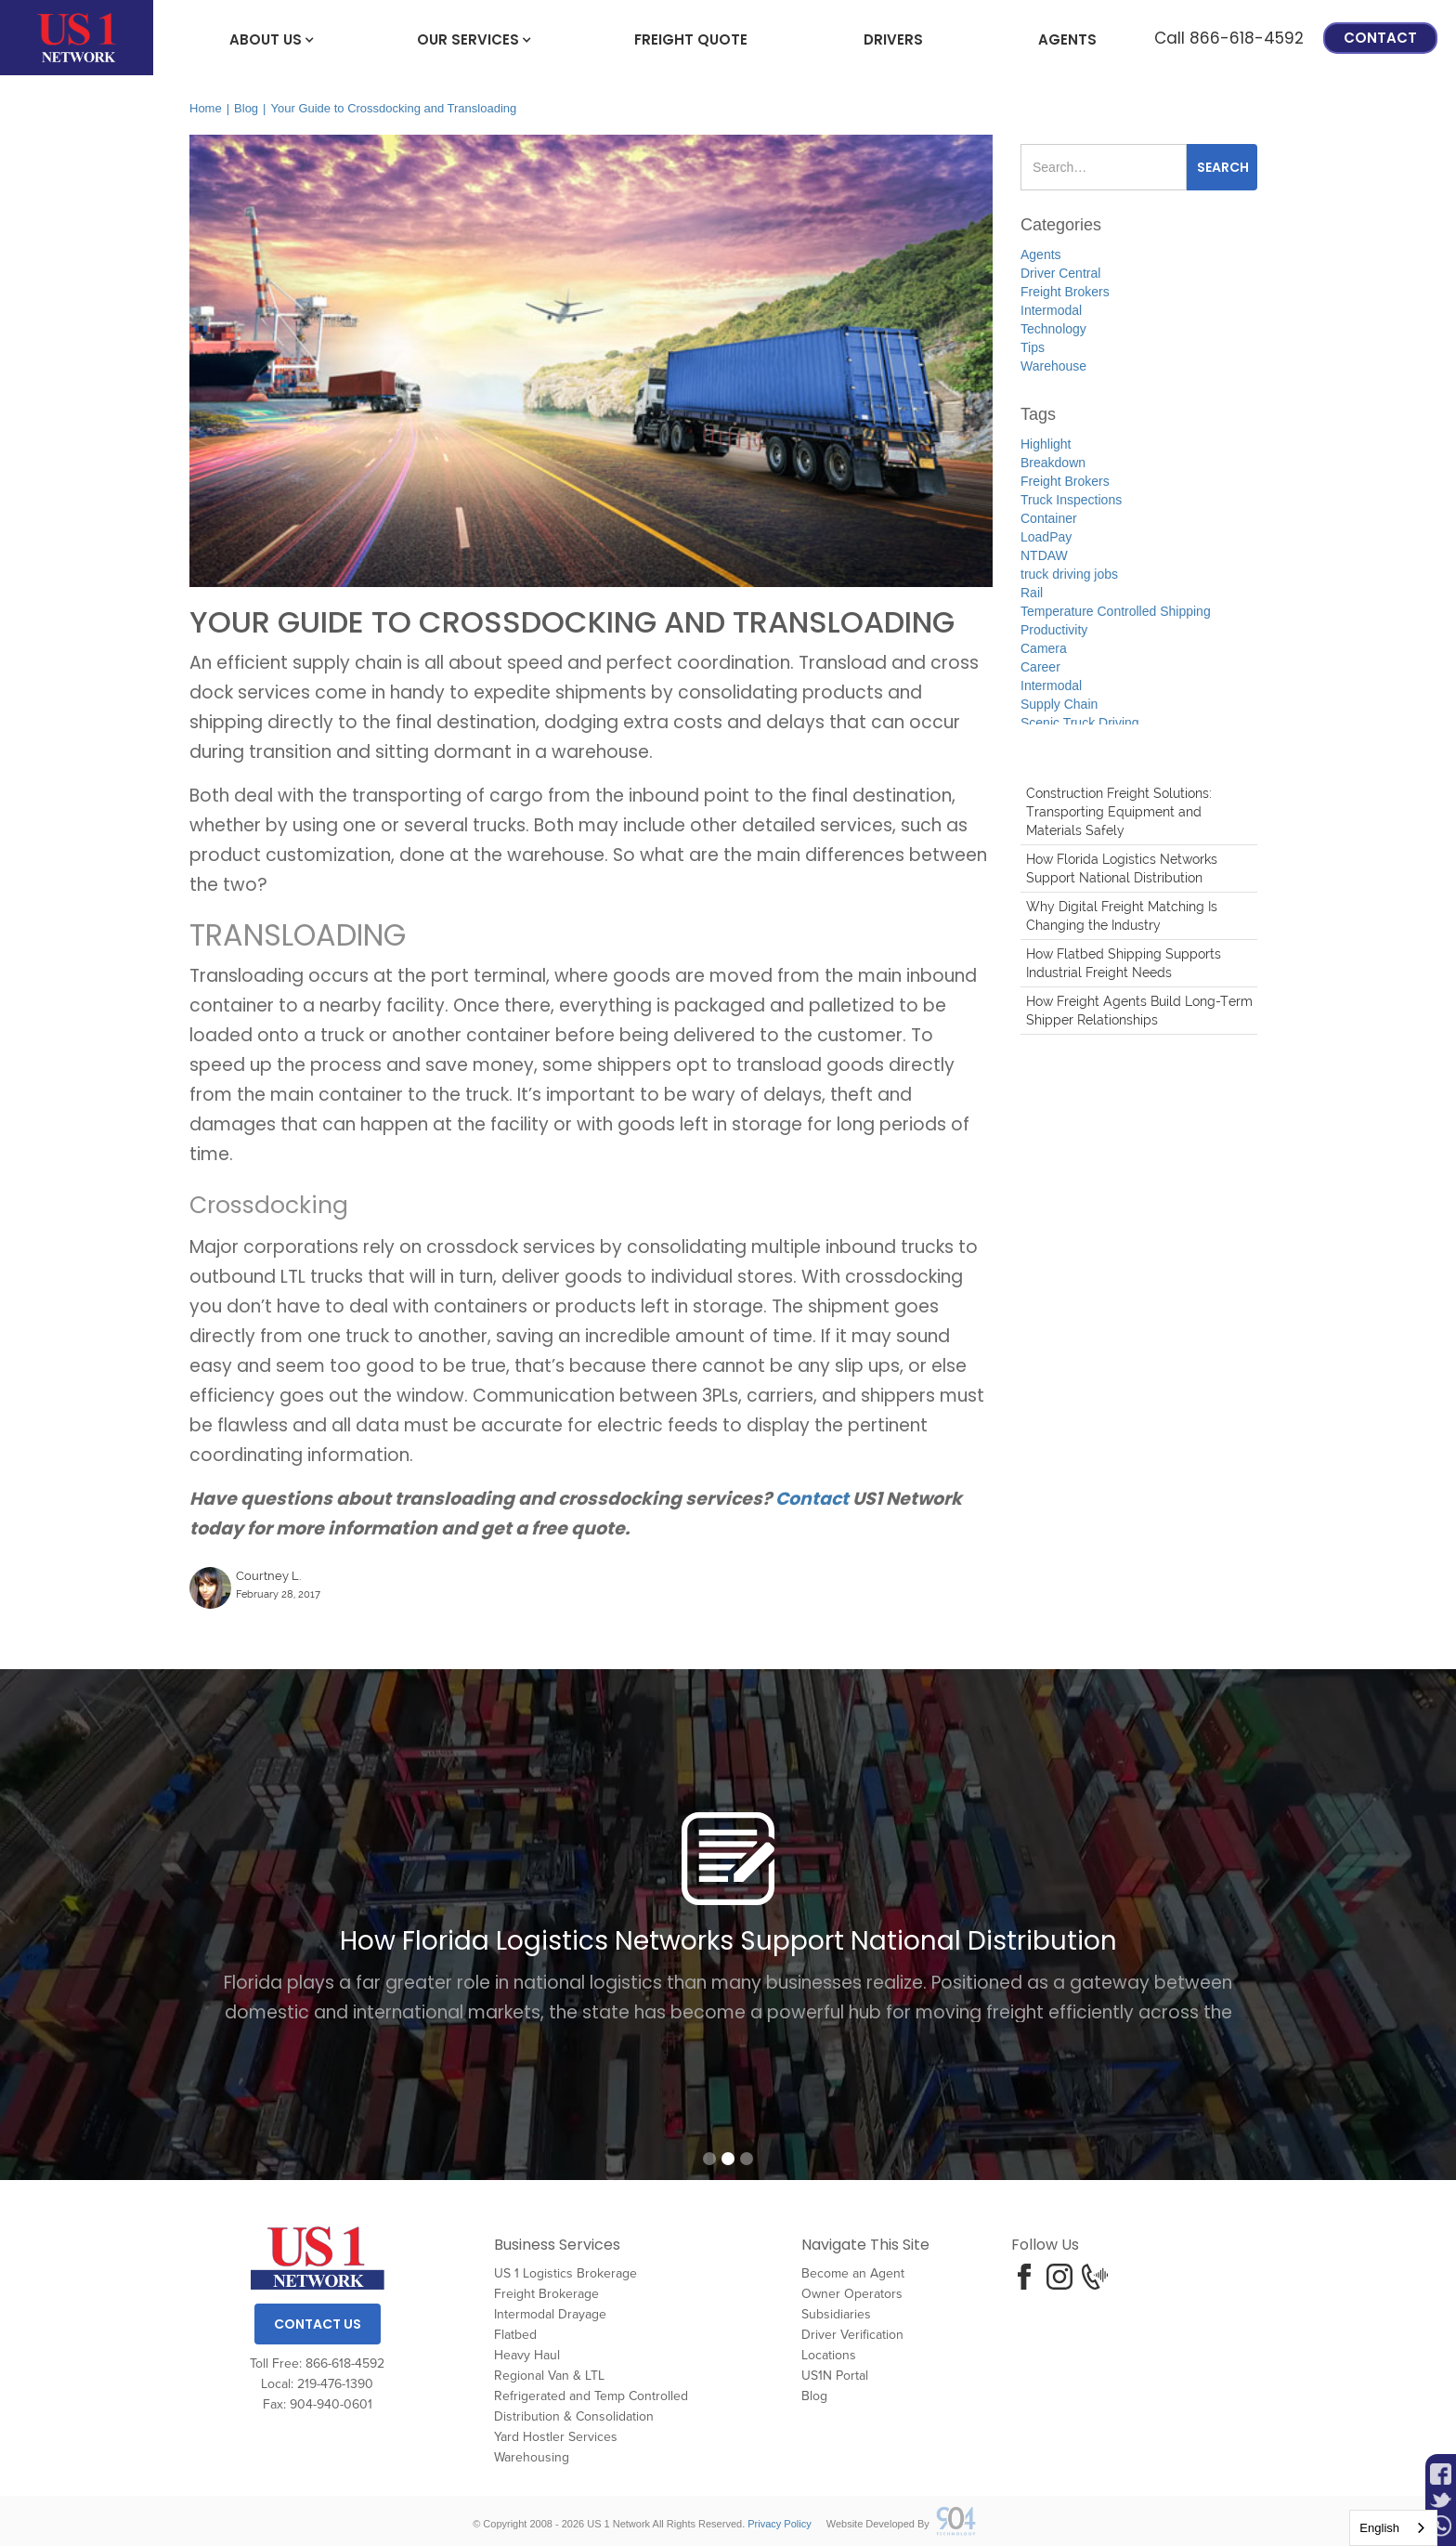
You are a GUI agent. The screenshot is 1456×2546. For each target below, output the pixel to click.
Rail (1031, 592)
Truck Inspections (1071, 499)
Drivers (893, 39)
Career (1040, 666)
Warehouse (1053, 366)
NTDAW (1044, 555)
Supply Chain (1059, 704)
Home (205, 108)
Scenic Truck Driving (1079, 722)
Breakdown (1053, 462)
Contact (1380, 37)
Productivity (1053, 629)
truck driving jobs (1069, 574)
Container (1048, 518)
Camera (1043, 648)
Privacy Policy (779, 2523)
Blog (246, 108)
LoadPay (1046, 536)
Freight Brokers (1065, 291)
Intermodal (1051, 310)
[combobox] (1393, 2528)
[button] (265, 38)
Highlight (1045, 444)
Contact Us (317, 2324)
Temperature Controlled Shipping (1115, 611)
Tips (1032, 347)
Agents (1067, 39)
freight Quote (691, 39)
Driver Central (1060, 273)
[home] (76, 37)
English (1379, 2528)
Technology (1053, 328)
